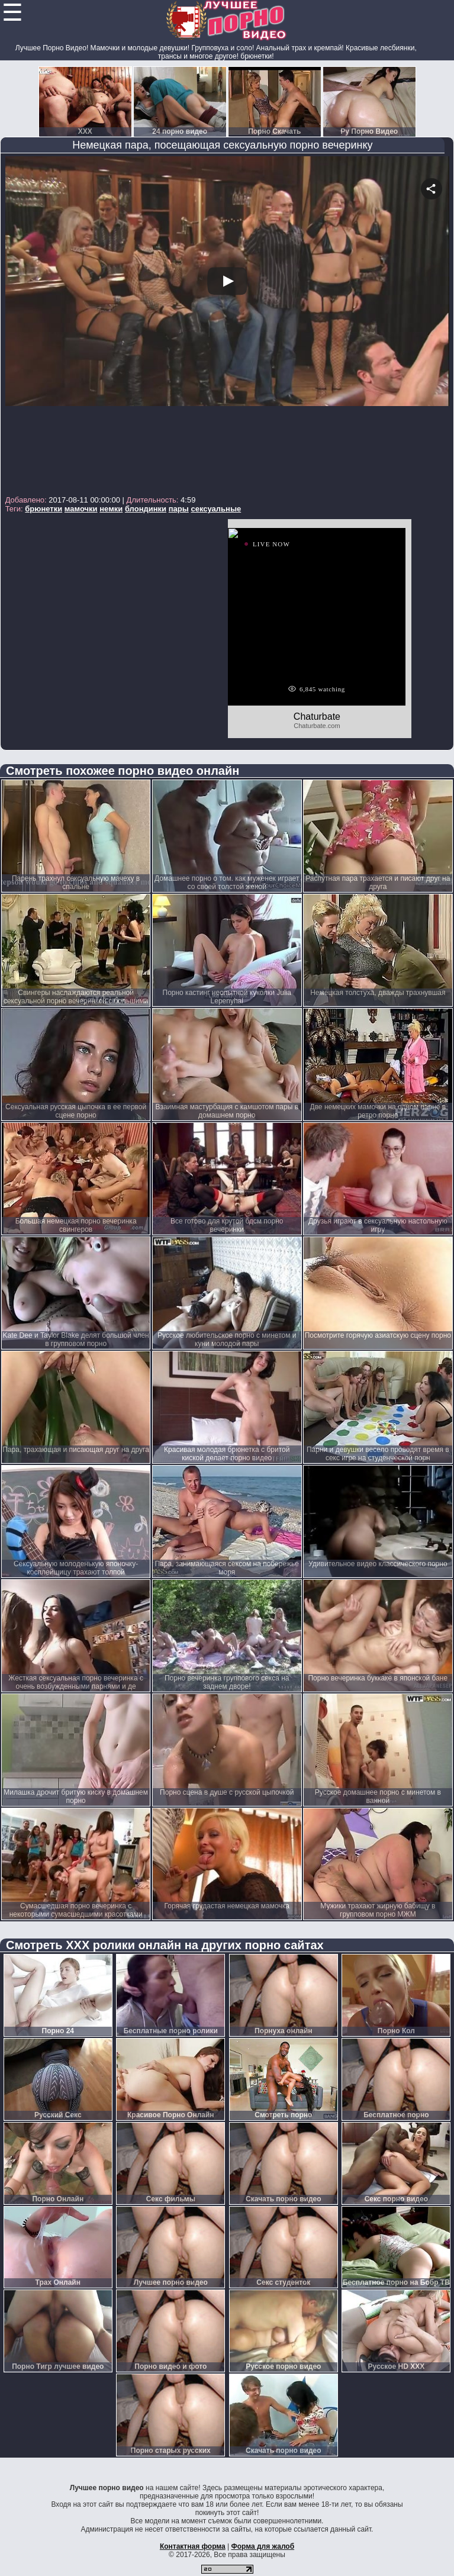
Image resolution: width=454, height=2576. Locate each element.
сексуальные (216, 508)
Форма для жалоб (263, 2546)
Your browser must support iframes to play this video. (227, 324)
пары (179, 508)
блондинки (145, 508)
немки (111, 508)
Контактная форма (193, 2546)
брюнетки (43, 508)
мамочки (81, 508)
